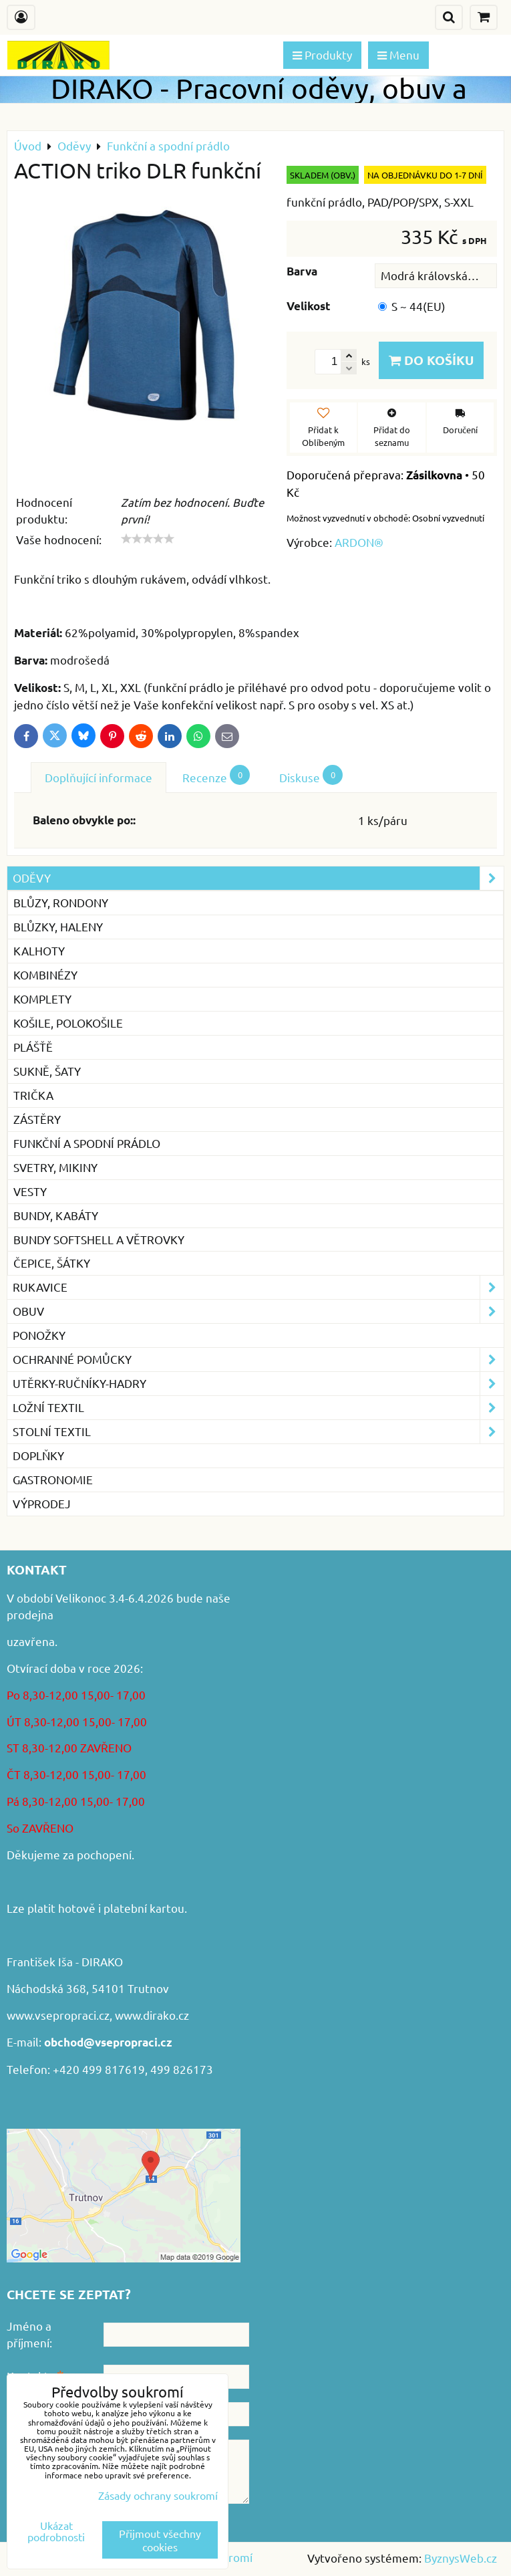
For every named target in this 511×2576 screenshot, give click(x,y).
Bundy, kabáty (55, 1215)
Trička (33, 1095)
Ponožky (39, 1335)
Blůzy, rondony (60, 902)
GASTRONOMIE (53, 1479)
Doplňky (38, 1455)
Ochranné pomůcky (258, 1359)
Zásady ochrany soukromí (158, 2495)
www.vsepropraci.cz (58, 2015)
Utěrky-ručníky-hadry (258, 1383)
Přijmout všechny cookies (160, 2540)
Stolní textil (258, 1431)
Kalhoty (39, 950)
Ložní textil (258, 1407)
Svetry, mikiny (55, 1167)
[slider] (147, 539)
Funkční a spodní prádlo (86, 1143)
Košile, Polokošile (68, 1023)
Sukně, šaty (47, 1071)
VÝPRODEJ (42, 1503)
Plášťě (33, 1047)
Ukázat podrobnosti (56, 2531)
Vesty (30, 1191)
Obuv (258, 1311)
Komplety (42, 998)
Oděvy (258, 878)
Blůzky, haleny (58, 926)
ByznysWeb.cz (460, 2558)
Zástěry (37, 1119)
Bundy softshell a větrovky (98, 1239)
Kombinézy (45, 974)
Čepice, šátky (51, 1263)
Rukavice (258, 1287)
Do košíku (431, 360)
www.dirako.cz (152, 2015)
